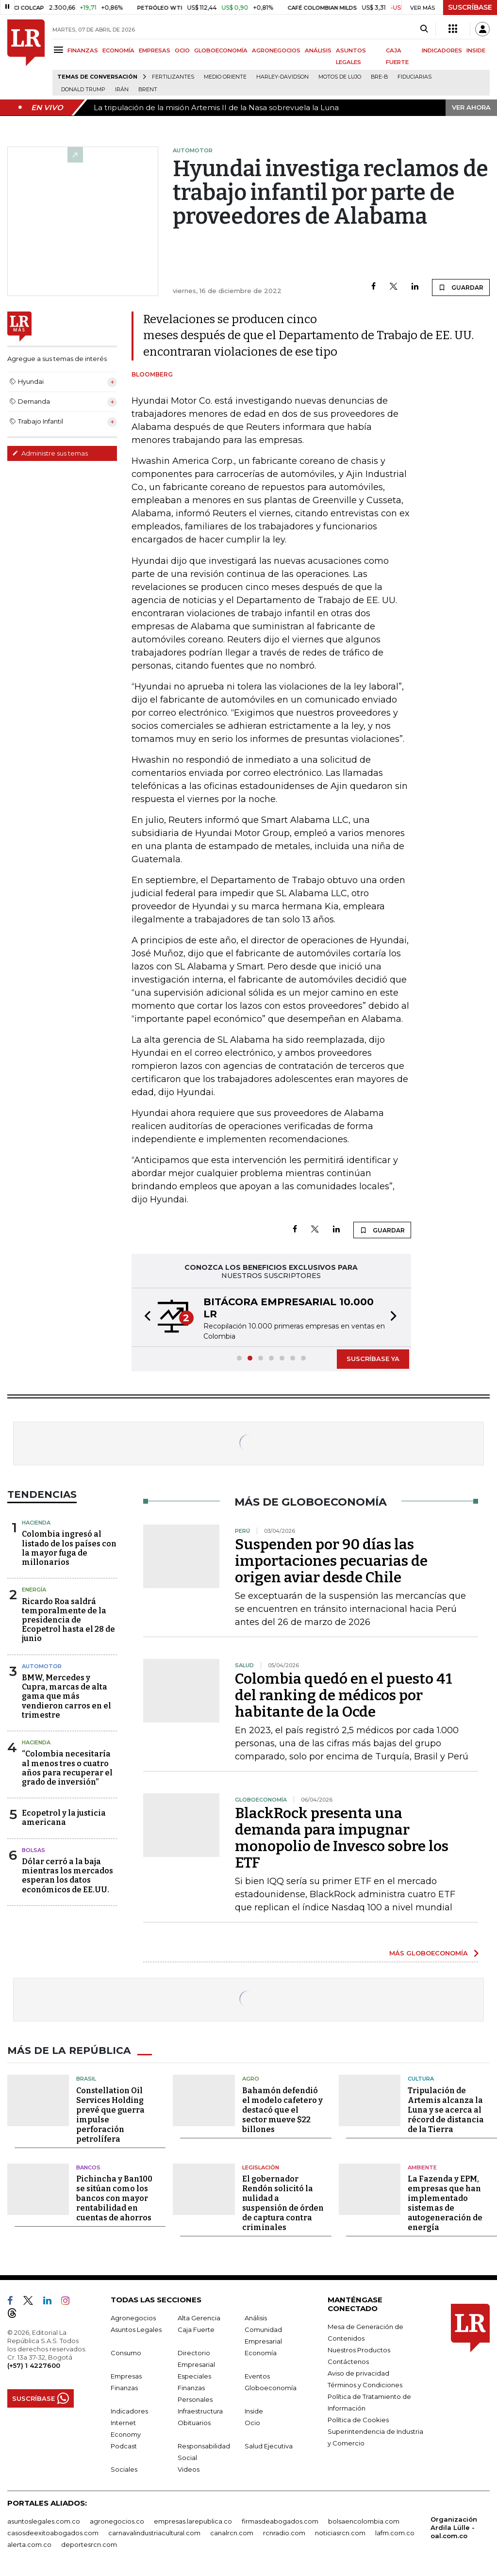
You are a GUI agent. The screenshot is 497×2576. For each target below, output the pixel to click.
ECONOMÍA (118, 50)
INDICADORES (442, 50)
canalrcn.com (231, 2533)
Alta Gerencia (199, 2318)
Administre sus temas (50, 453)
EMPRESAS (154, 50)
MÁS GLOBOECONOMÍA (428, 1953)
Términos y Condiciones (365, 2385)
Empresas (126, 2376)
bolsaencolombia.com (363, 2521)
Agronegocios (133, 2318)
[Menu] (59, 49)
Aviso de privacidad (358, 2373)
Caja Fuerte (196, 2329)
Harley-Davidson (282, 77)
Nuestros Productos (359, 2350)
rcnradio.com (284, 2533)
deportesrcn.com (89, 2544)
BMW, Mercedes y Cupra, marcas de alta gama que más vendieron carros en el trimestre (66, 1696)
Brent (147, 89)
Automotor (42, 1666)
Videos (188, 2469)
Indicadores (129, 2411)
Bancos (88, 2167)
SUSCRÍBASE (470, 7)
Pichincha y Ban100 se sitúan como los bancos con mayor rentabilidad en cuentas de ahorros (114, 2198)
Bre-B (379, 77)
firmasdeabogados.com (280, 2521)
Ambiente (422, 2167)
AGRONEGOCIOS (276, 50)
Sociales (124, 2469)
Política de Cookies (358, 2420)
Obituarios (194, 2423)
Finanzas (124, 2388)
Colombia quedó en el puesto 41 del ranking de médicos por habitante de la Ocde (343, 1695)
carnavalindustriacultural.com (154, 2533)
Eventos (257, 2376)
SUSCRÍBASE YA (373, 1358)
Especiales (194, 2376)
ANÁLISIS (318, 50)
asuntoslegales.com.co (43, 2521)
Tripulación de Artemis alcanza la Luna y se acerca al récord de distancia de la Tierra (446, 2109)
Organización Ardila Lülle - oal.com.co (454, 2527)
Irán (122, 89)
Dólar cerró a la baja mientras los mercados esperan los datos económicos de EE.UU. (67, 1875)
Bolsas (33, 1850)
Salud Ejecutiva (269, 2446)
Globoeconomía (271, 2388)
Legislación (260, 2167)
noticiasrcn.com (340, 2533)
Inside (254, 2411)
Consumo (126, 2353)
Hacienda (36, 1522)
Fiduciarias (414, 77)
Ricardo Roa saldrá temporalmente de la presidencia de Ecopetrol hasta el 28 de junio (68, 1620)
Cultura (421, 2078)
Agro (250, 2078)
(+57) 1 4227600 (33, 2365)
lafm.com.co (394, 2533)
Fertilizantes (173, 77)
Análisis (256, 2318)
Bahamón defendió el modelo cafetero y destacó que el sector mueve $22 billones (282, 2109)
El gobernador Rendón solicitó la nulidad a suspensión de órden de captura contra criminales (283, 2203)
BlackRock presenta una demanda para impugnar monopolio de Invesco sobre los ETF (341, 1838)
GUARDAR (460, 287)
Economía (261, 2353)
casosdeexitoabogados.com (53, 2533)
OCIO (182, 50)
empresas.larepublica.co (193, 2521)
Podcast (124, 2446)
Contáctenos (348, 2361)
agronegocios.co (117, 2521)
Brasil (86, 2078)
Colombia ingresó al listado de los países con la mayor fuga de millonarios (69, 1548)
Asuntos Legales (136, 2329)
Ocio (252, 2423)
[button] (145, 1317)
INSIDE (475, 50)
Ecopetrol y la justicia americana (64, 1817)
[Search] (424, 29)
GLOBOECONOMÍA (221, 50)
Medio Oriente (225, 77)
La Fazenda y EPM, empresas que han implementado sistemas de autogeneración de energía (445, 2203)
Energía (34, 1589)
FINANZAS (82, 50)
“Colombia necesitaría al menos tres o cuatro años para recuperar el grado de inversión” (67, 1768)
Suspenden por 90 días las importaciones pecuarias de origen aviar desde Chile (331, 1561)
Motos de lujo (339, 77)
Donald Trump (83, 89)
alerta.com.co (29, 2544)
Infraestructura (200, 2411)
